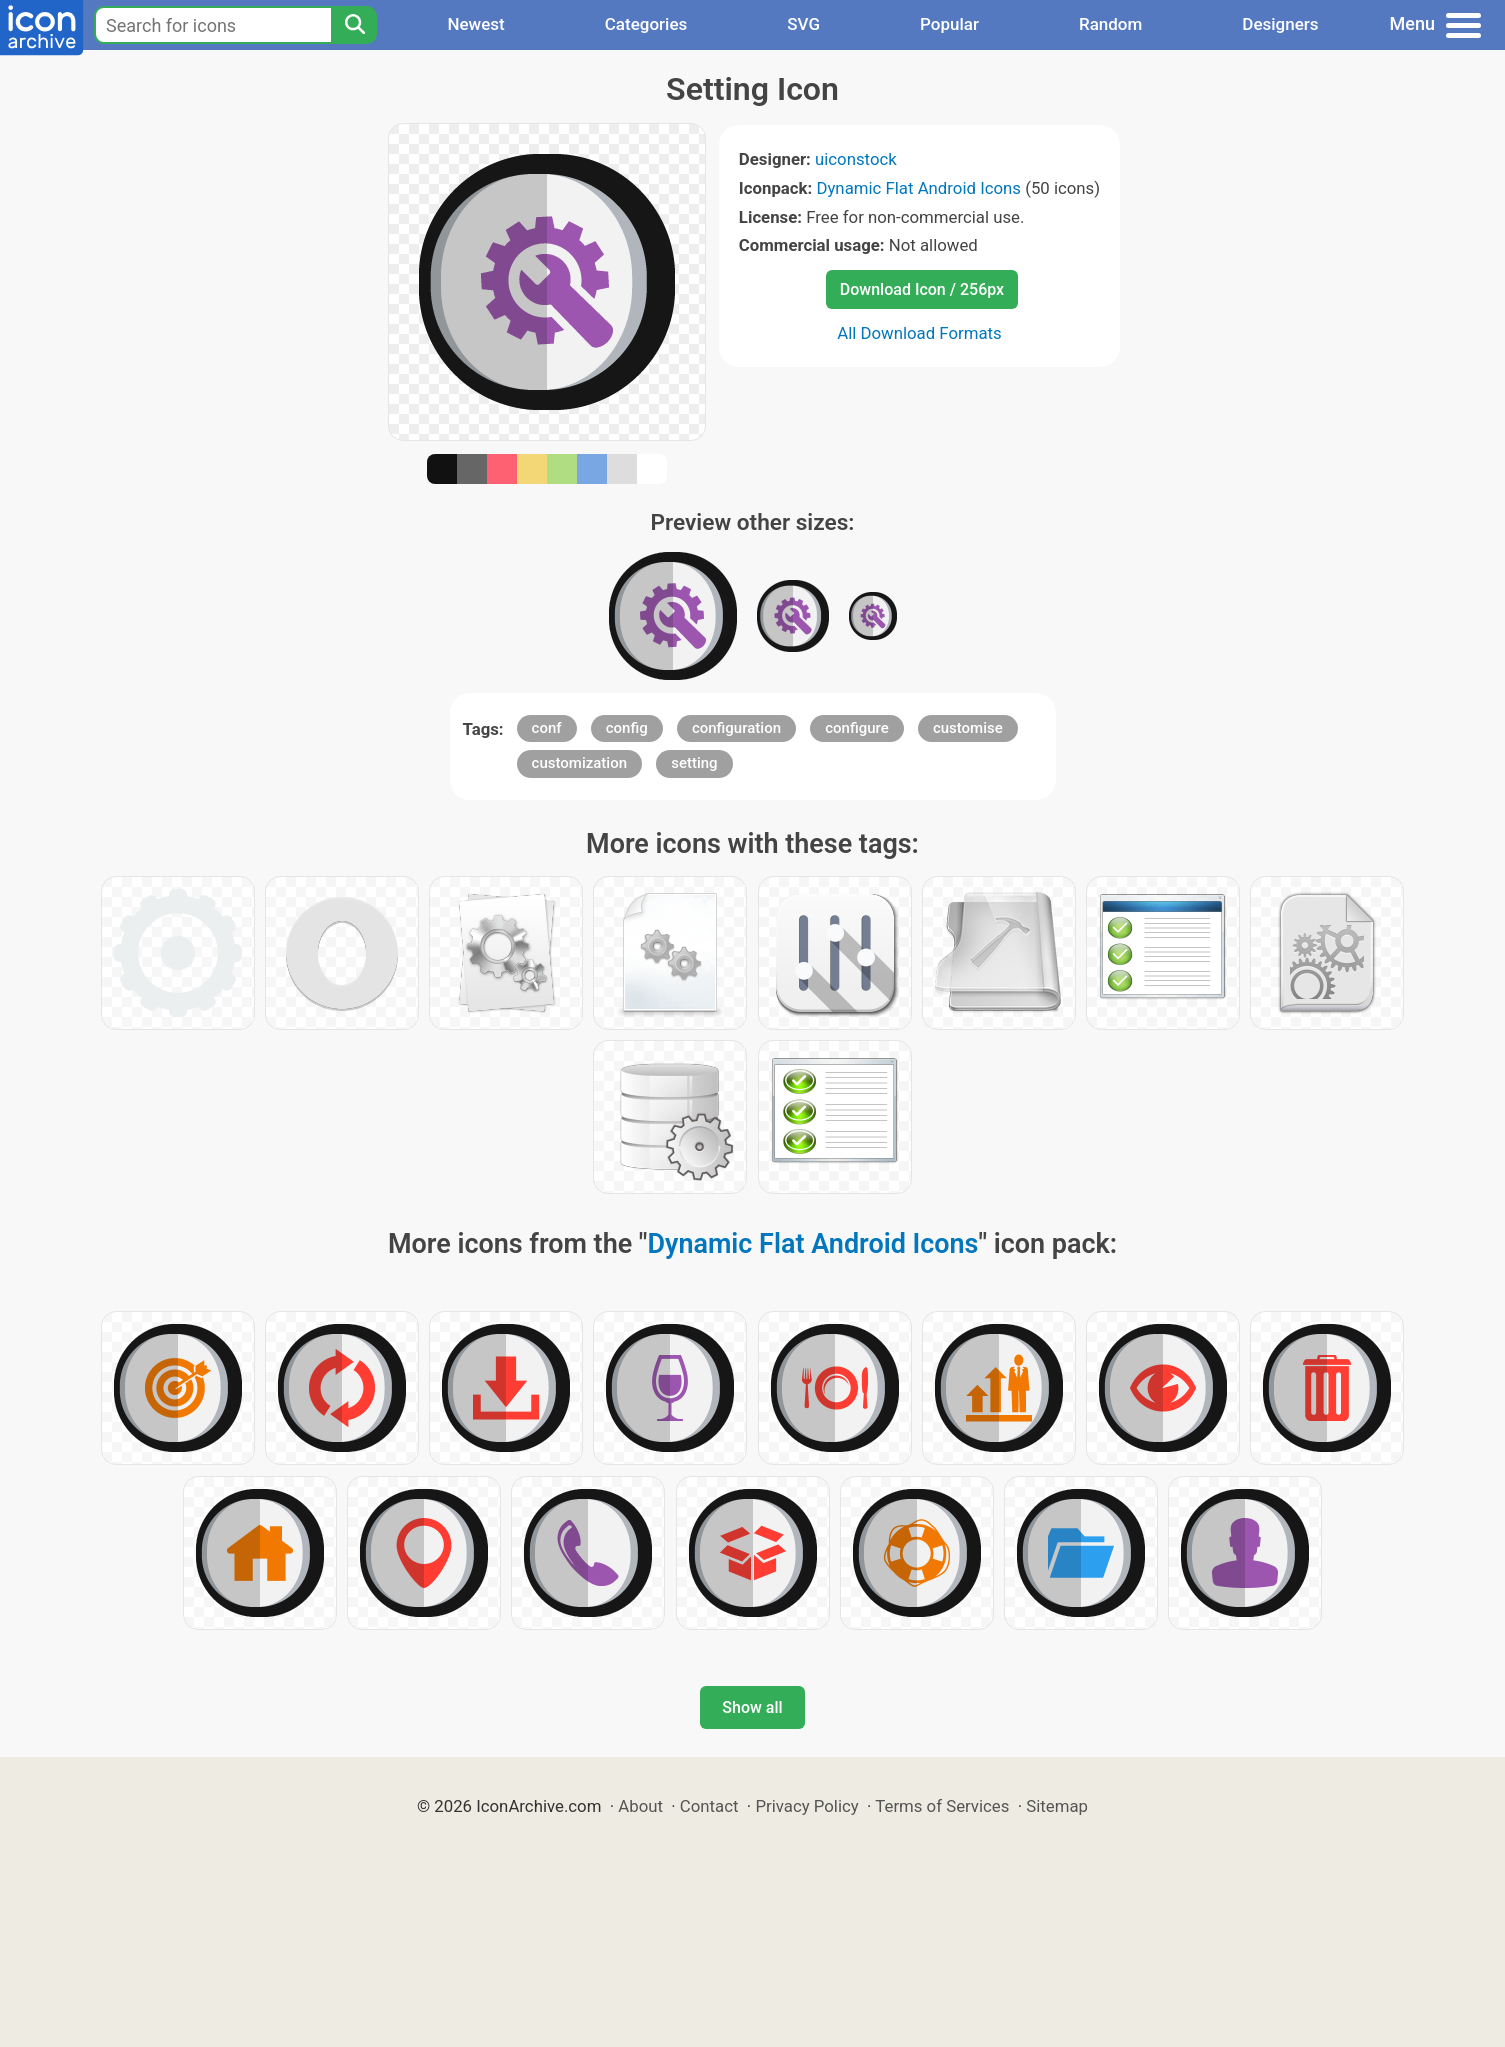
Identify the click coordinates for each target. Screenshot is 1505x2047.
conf (547, 728)
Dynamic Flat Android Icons (918, 188)
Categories (646, 24)
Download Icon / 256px (922, 289)
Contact (709, 1806)
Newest (475, 24)
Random (1110, 24)
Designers (1280, 24)
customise (968, 728)
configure (857, 728)
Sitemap (1057, 1806)
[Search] (354, 25)
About (640, 1806)
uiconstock (856, 159)
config (627, 728)
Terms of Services (942, 1806)
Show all (752, 1707)
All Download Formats (919, 333)
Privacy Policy (806, 1806)
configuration (736, 728)
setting (694, 763)
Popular (949, 24)
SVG (803, 24)
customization (579, 763)
